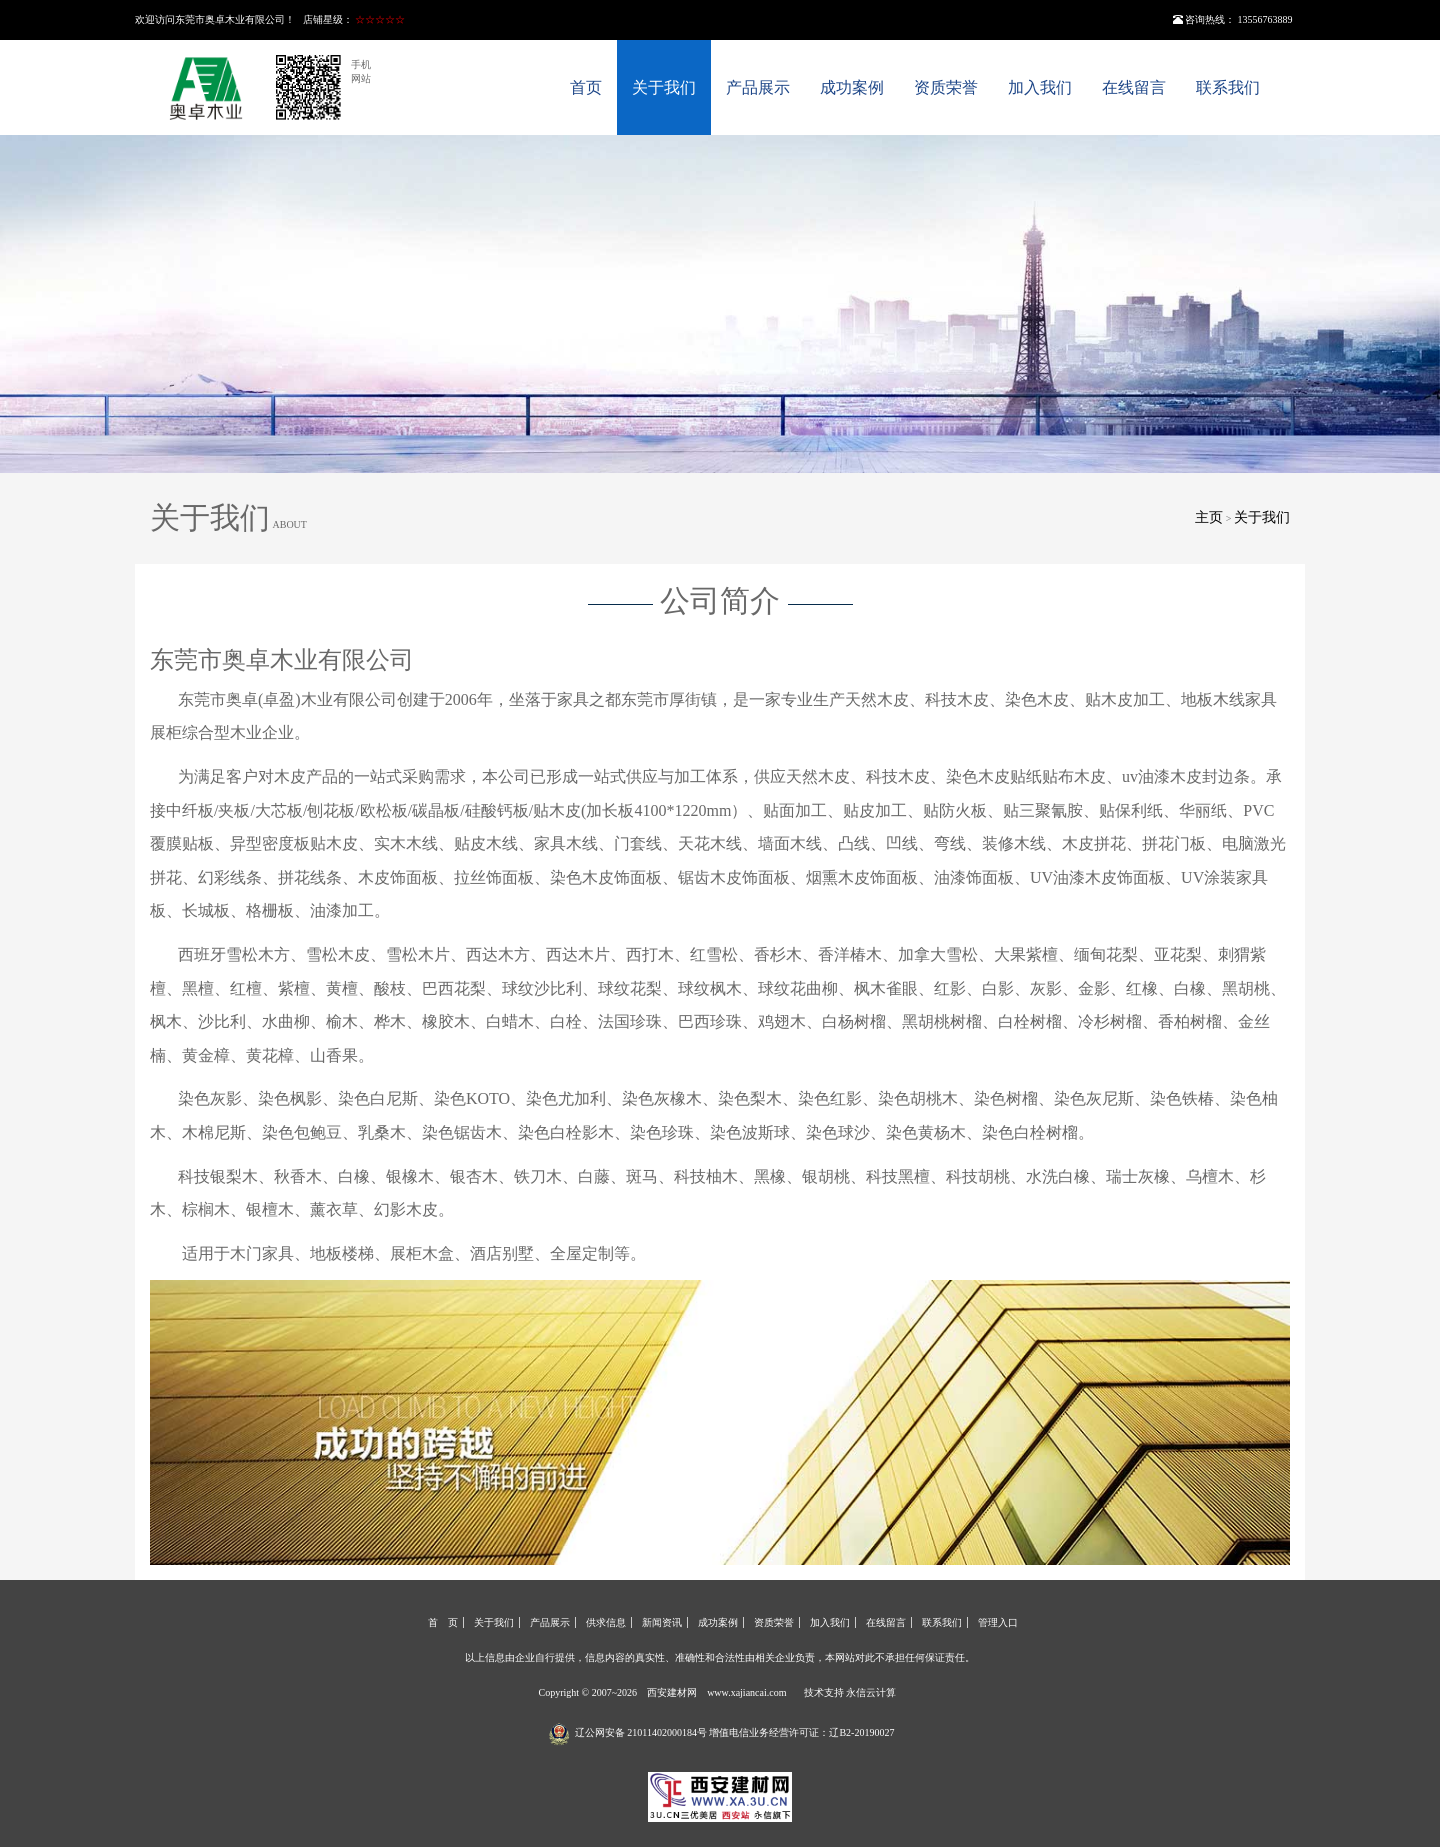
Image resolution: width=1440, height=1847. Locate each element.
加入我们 (1040, 87)
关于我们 (664, 87)
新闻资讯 (662, 1622)
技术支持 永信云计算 (850, 1692)
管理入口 (998, 1622)
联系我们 (1228, 87)
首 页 (443, 1622)
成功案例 (852, 87)
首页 (586, 87)
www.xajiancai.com (746, 1692)
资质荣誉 (946, 87)
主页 (1209, 517)
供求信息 (606, 1622)
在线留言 (1134, 87)
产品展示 (758, 87)
